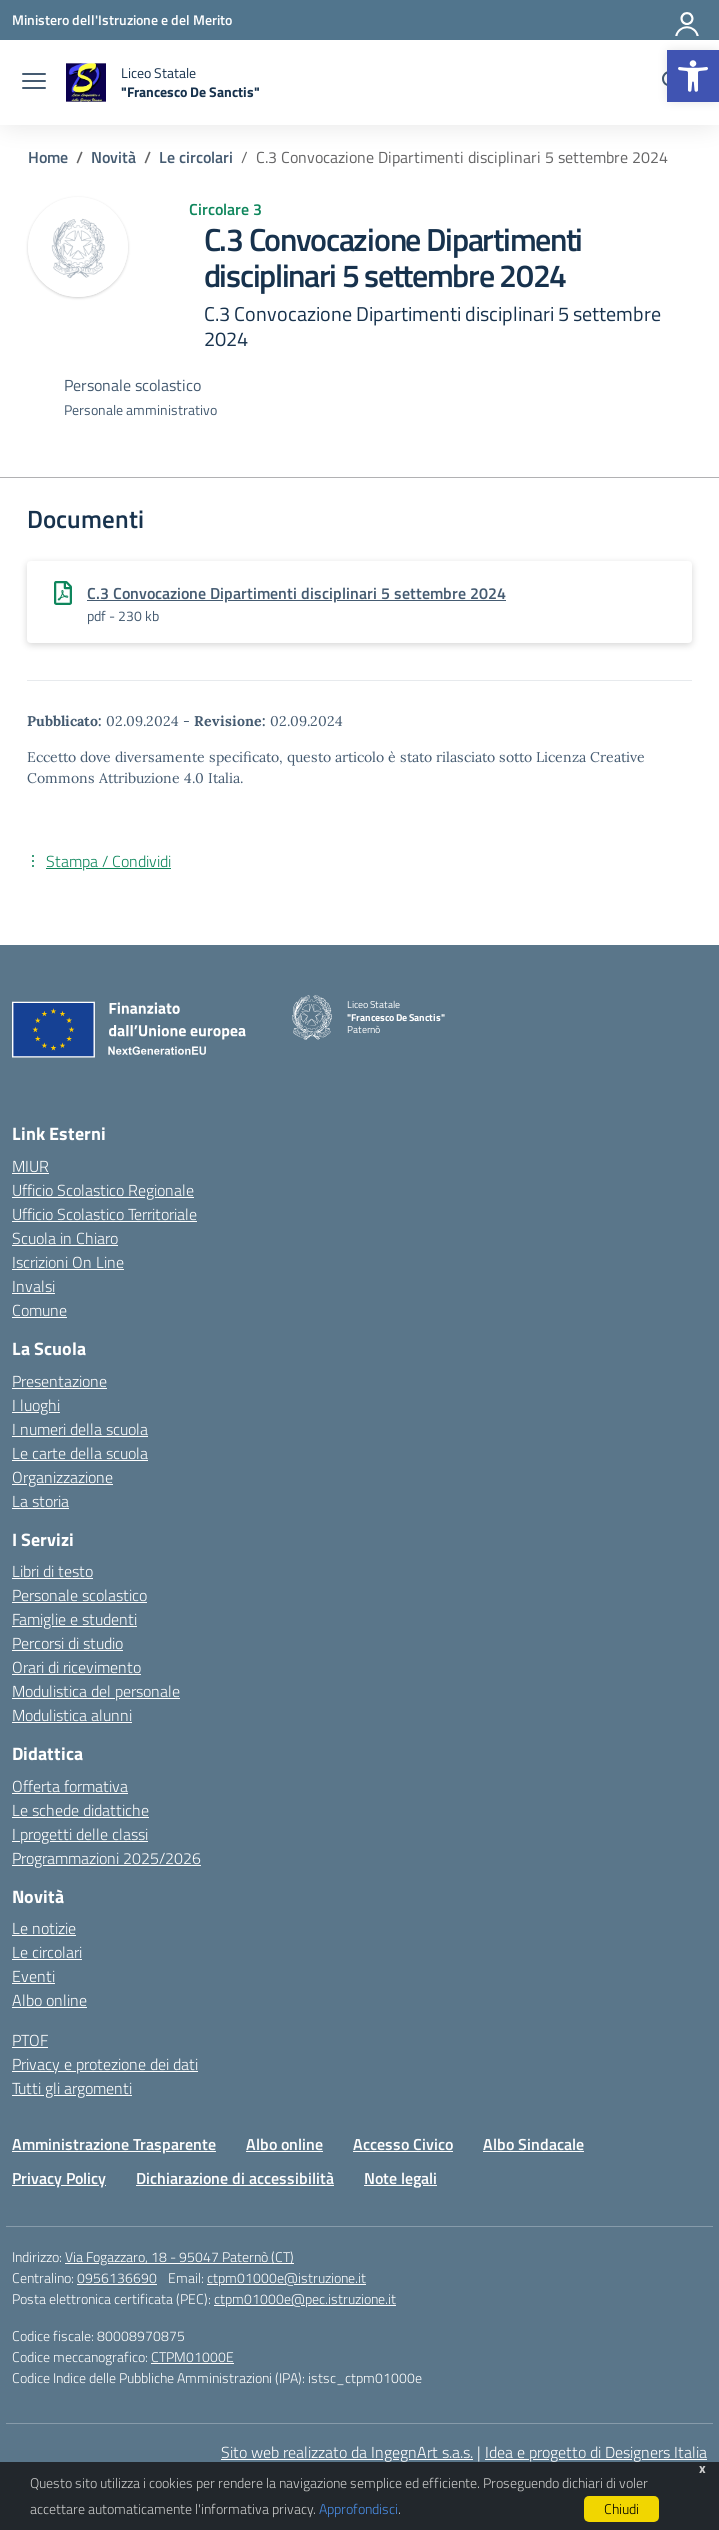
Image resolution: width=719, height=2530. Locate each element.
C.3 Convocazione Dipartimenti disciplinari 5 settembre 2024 (296, 593)
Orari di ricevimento (76, 1667)
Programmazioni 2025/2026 (106, 1858)
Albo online (49, 2000)
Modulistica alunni (72, 1715)
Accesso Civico (403, 2144)
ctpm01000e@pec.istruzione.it (305, 2298)
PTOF (30, 2040)
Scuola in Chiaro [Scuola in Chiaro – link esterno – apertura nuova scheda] (65, 1238)
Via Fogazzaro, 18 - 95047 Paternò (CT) (179, 2256)
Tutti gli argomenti (72, 2088)
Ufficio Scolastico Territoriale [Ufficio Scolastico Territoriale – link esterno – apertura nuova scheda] (104, 1214)
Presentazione (59, 1381)
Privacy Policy (59, 2178)
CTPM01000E (192, 2356)
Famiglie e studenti (74, 1619)
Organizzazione (62, 1477)
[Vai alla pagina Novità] (113, 157)
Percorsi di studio (67, 1643)
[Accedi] (688, 20)
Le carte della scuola (80, 1453)
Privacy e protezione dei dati (105, 2064)
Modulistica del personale (96, 1691)
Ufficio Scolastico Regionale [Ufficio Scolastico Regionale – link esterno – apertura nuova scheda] (103, 1190)
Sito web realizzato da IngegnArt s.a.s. (347, 2452)
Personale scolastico (79, 1595)
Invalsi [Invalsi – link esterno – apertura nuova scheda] (33, 1286)
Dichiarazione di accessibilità (235, 2178)
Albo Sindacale (533, 2144)
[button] (693, 76)
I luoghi (36, 1405)
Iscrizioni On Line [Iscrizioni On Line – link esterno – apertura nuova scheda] (68, 1262)
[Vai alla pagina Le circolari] (196, 157)
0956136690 (117, 2277)
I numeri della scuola (80, 1429)
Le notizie (44, 1928)
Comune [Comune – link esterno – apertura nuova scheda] (39, 1310)
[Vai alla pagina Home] (48, 157)
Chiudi (621, 2508)
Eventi (33, 1976)
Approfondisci (358, 2508)
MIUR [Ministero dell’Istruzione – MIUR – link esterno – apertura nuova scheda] (30, 1166)
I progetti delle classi (80, 1834)
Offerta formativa (70, 1786)
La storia (40, 1501)
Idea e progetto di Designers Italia (596, 2452)
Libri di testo (52, 1571)
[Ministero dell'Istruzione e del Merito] (122, 19)
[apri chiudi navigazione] (34, 83)
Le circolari (47, 1952)
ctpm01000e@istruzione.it (286, 2277)
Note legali (400, 2178)
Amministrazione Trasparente (114, 2144)
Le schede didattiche (80, 1810)
